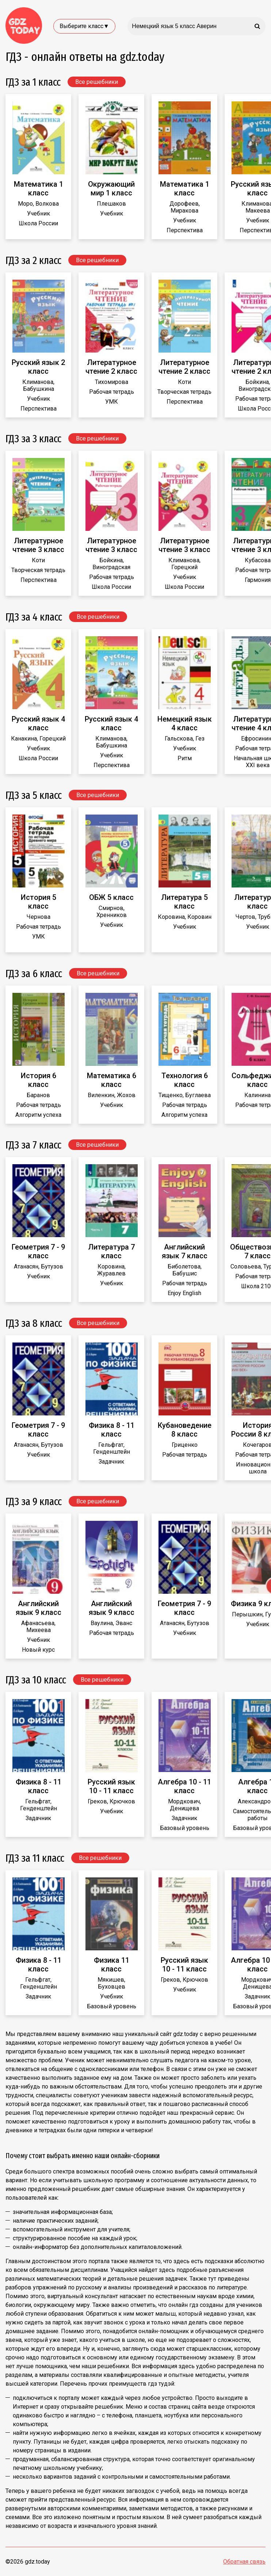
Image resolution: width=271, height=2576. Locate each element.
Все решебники (96, 81)
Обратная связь (244, 2561)
